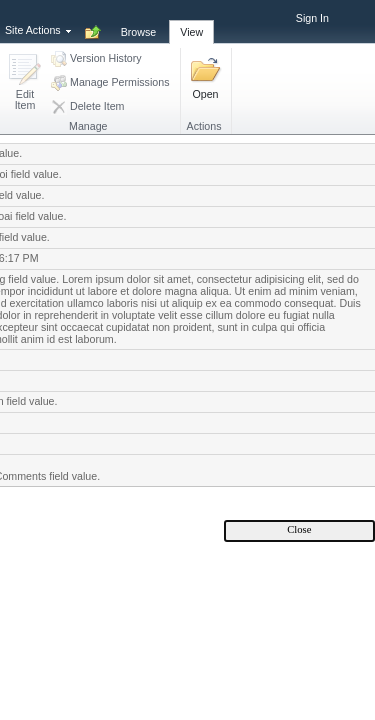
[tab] (139, 21)
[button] (25, 83)
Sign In (312, 18)
